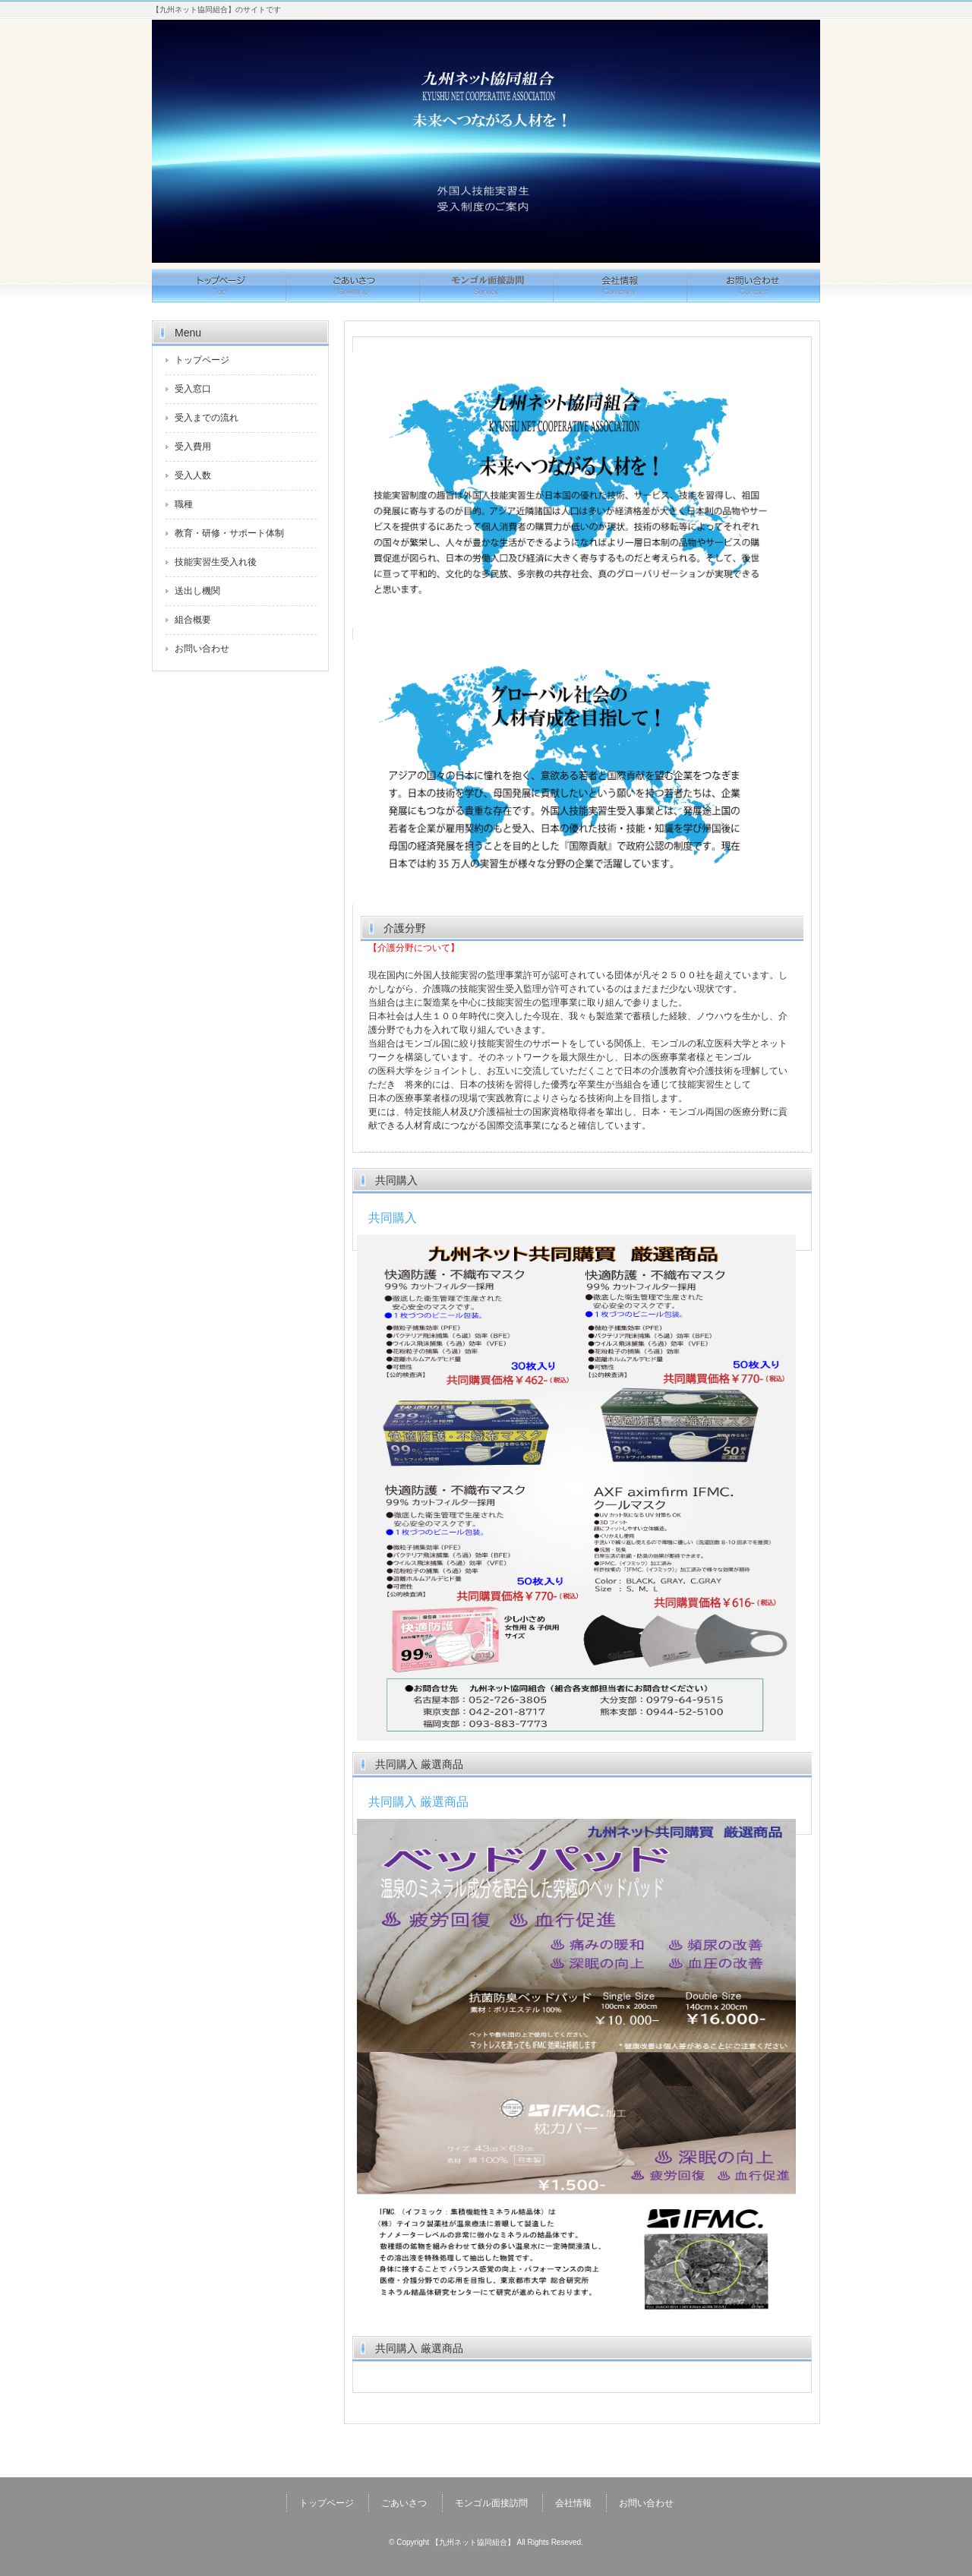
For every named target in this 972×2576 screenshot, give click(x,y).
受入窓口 (193, 389)
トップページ (219, 286)
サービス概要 (486, 286)
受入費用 (193, 446)
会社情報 (619, 286)
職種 (184, 504)
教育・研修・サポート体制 (229, 533)
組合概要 (193, 619)
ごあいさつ (352, 286)
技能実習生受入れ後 (216, 562)
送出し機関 (197, 591)
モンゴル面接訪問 (491, 2503)
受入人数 (193, 475)
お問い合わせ (753, 286)
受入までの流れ (206, 417)
